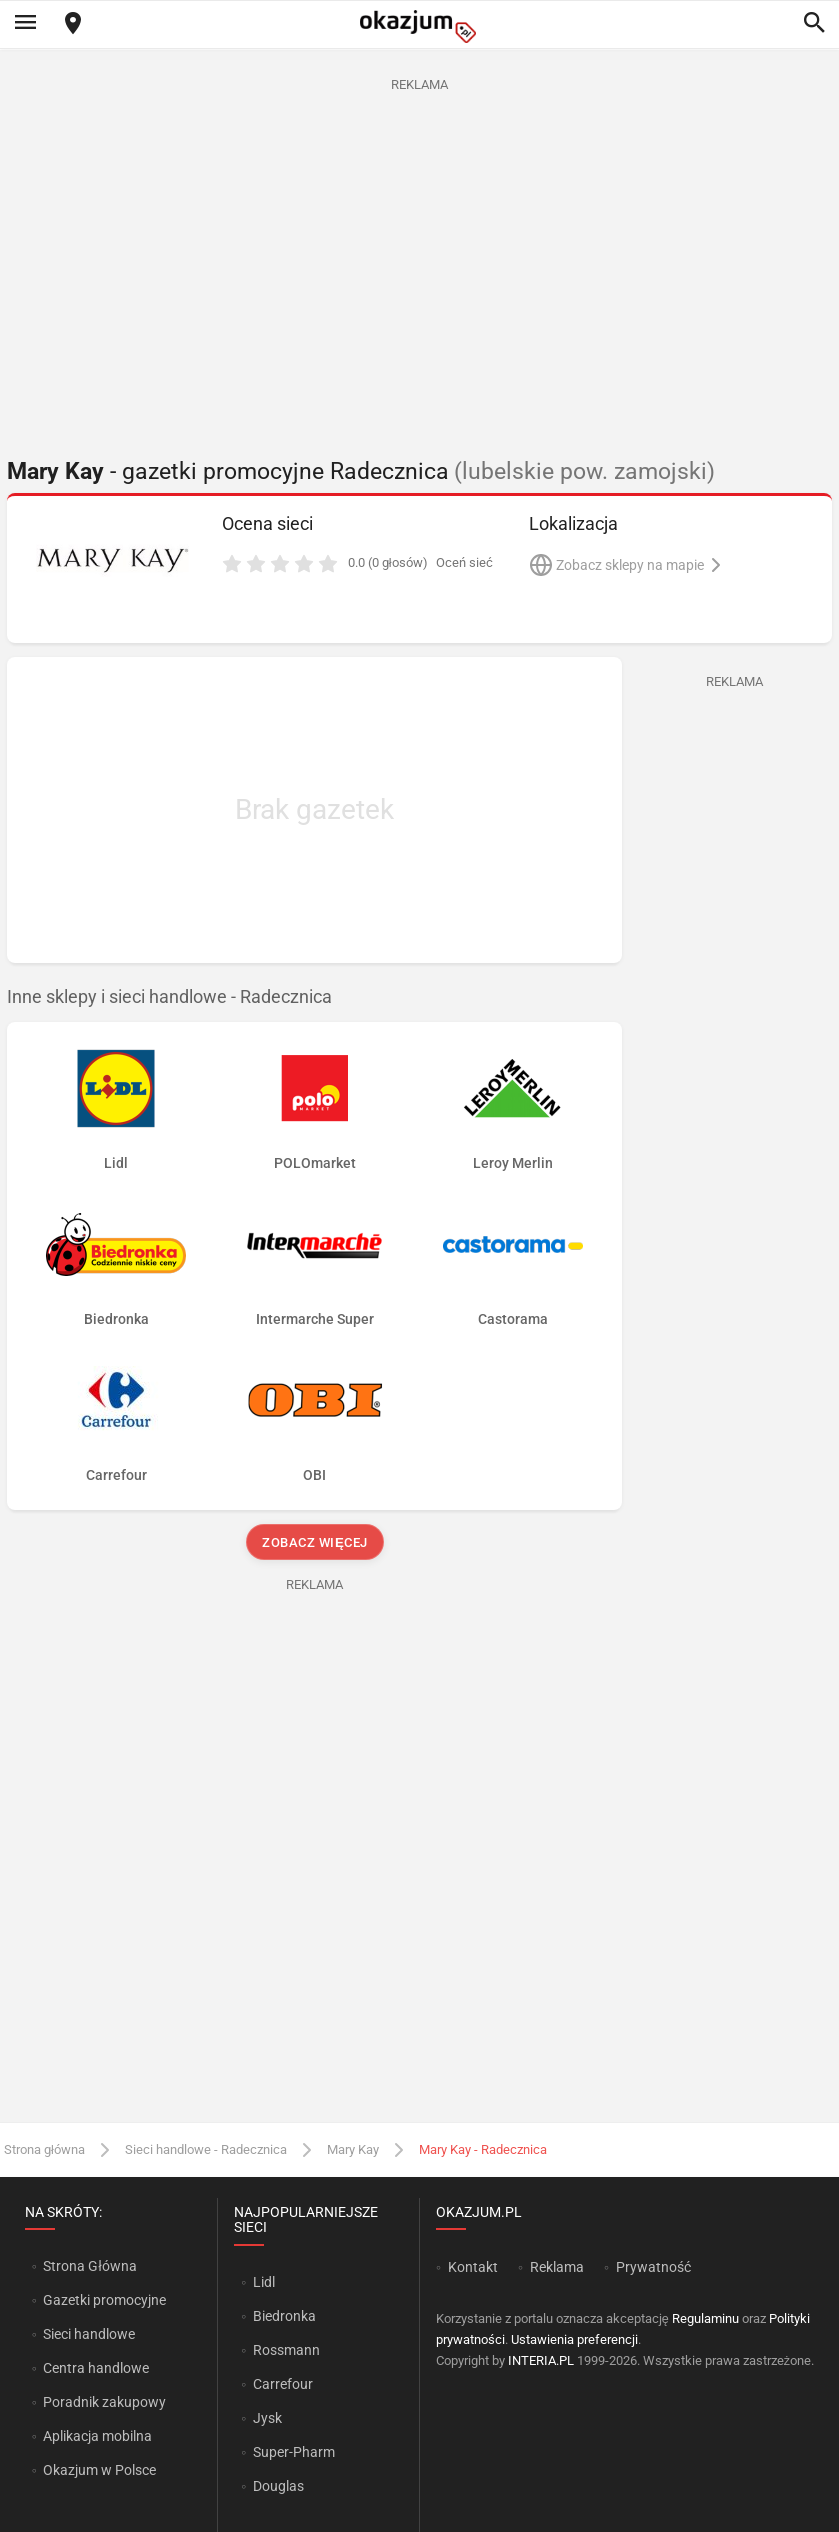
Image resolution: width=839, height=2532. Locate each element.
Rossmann (286, 2350)
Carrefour (283, 2384)
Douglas (278, 2486)
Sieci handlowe (89, 2334)
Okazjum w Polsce (99, 2470)
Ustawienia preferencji (574, 2339)
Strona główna (44, 2149)
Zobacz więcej (314, 1542)
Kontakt (473, 2267)
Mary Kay (353, 2149)
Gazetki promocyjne (104, 2300)
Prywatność (653, 2267)
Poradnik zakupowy (104, 2402)
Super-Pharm (294, 2452)
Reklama (557, 2267)
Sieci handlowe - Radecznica (206, 2149)
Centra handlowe (96, 2368)
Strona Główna (89, 2266)
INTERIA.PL (541, 2360)
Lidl (264, 2282)
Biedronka (284, 2316)
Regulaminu (705, 2318)
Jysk (267, 2418)
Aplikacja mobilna (97, 2436)
